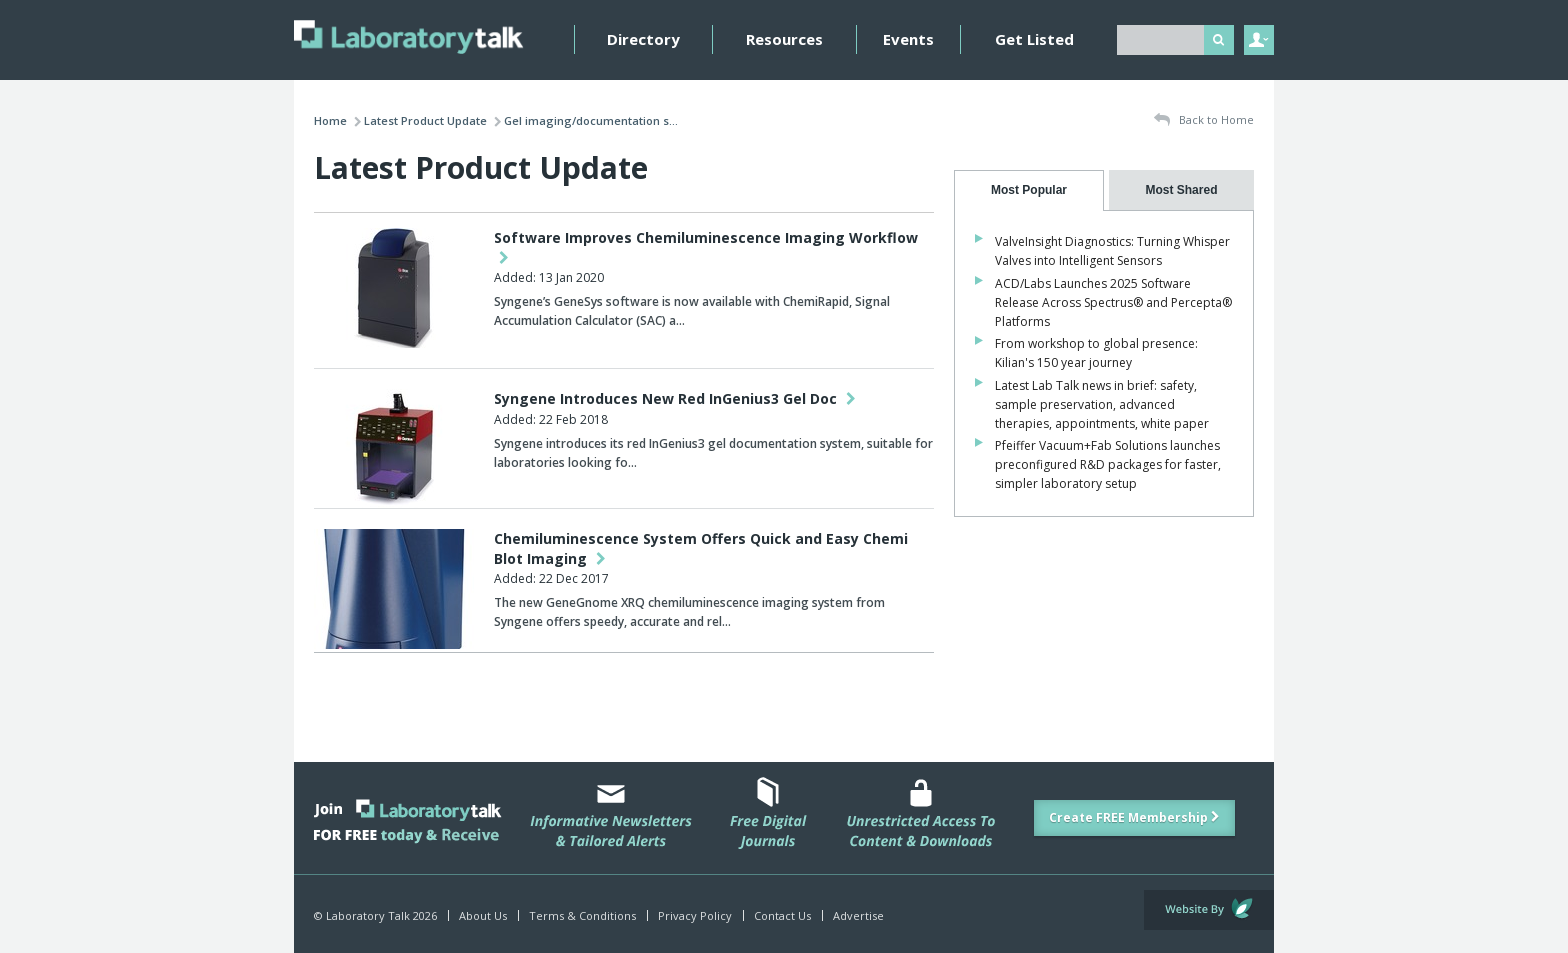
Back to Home (1204, 120)
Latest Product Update (425, 120)
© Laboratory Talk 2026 (375, 915)
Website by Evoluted (1209, 910)
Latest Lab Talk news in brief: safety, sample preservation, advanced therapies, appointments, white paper (1102, 404)
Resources (784, 39)
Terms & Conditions (582, 915)
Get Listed (1034, 39)
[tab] (1029, 190)
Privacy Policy (695, 915)
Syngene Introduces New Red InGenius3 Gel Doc (675, 398)
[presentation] (1029, 190)
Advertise (858, 915)
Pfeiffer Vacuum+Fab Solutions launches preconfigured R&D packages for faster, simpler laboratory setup (1108, 464)
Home (330, 120)
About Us (483, 915)
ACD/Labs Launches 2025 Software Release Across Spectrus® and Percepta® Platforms (1113, 302)
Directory (643, 39)
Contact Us (782, 915)
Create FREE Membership (1134, 817)
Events (908, 39)
